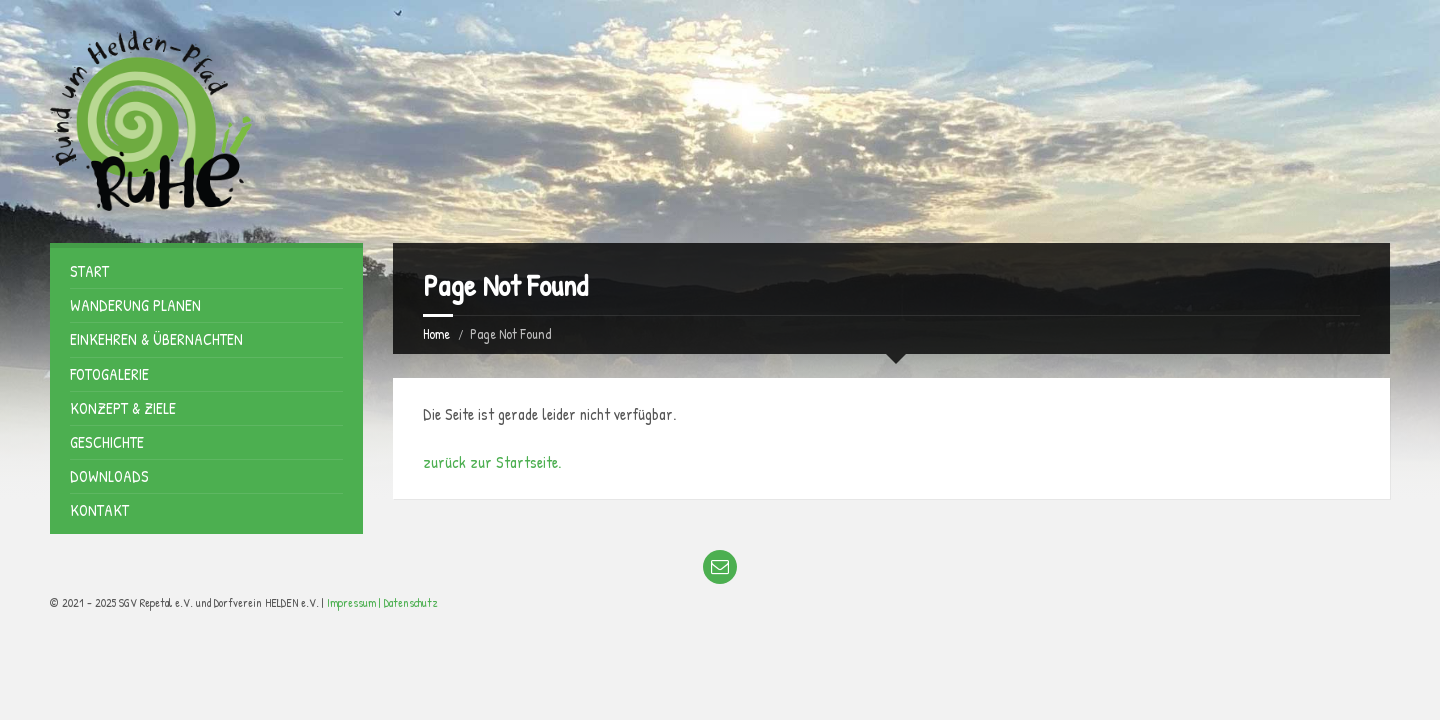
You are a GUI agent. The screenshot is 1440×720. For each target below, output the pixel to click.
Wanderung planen (135, 305)
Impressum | (355, 602)
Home (436, 333)
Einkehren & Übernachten (156, 339)
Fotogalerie (109, 374)
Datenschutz (411, 602)
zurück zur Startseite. (492, 462)
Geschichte (107, 442)
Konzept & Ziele (123, 408)
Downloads (109, 476)
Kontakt (99, 510)
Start (89, 271)
